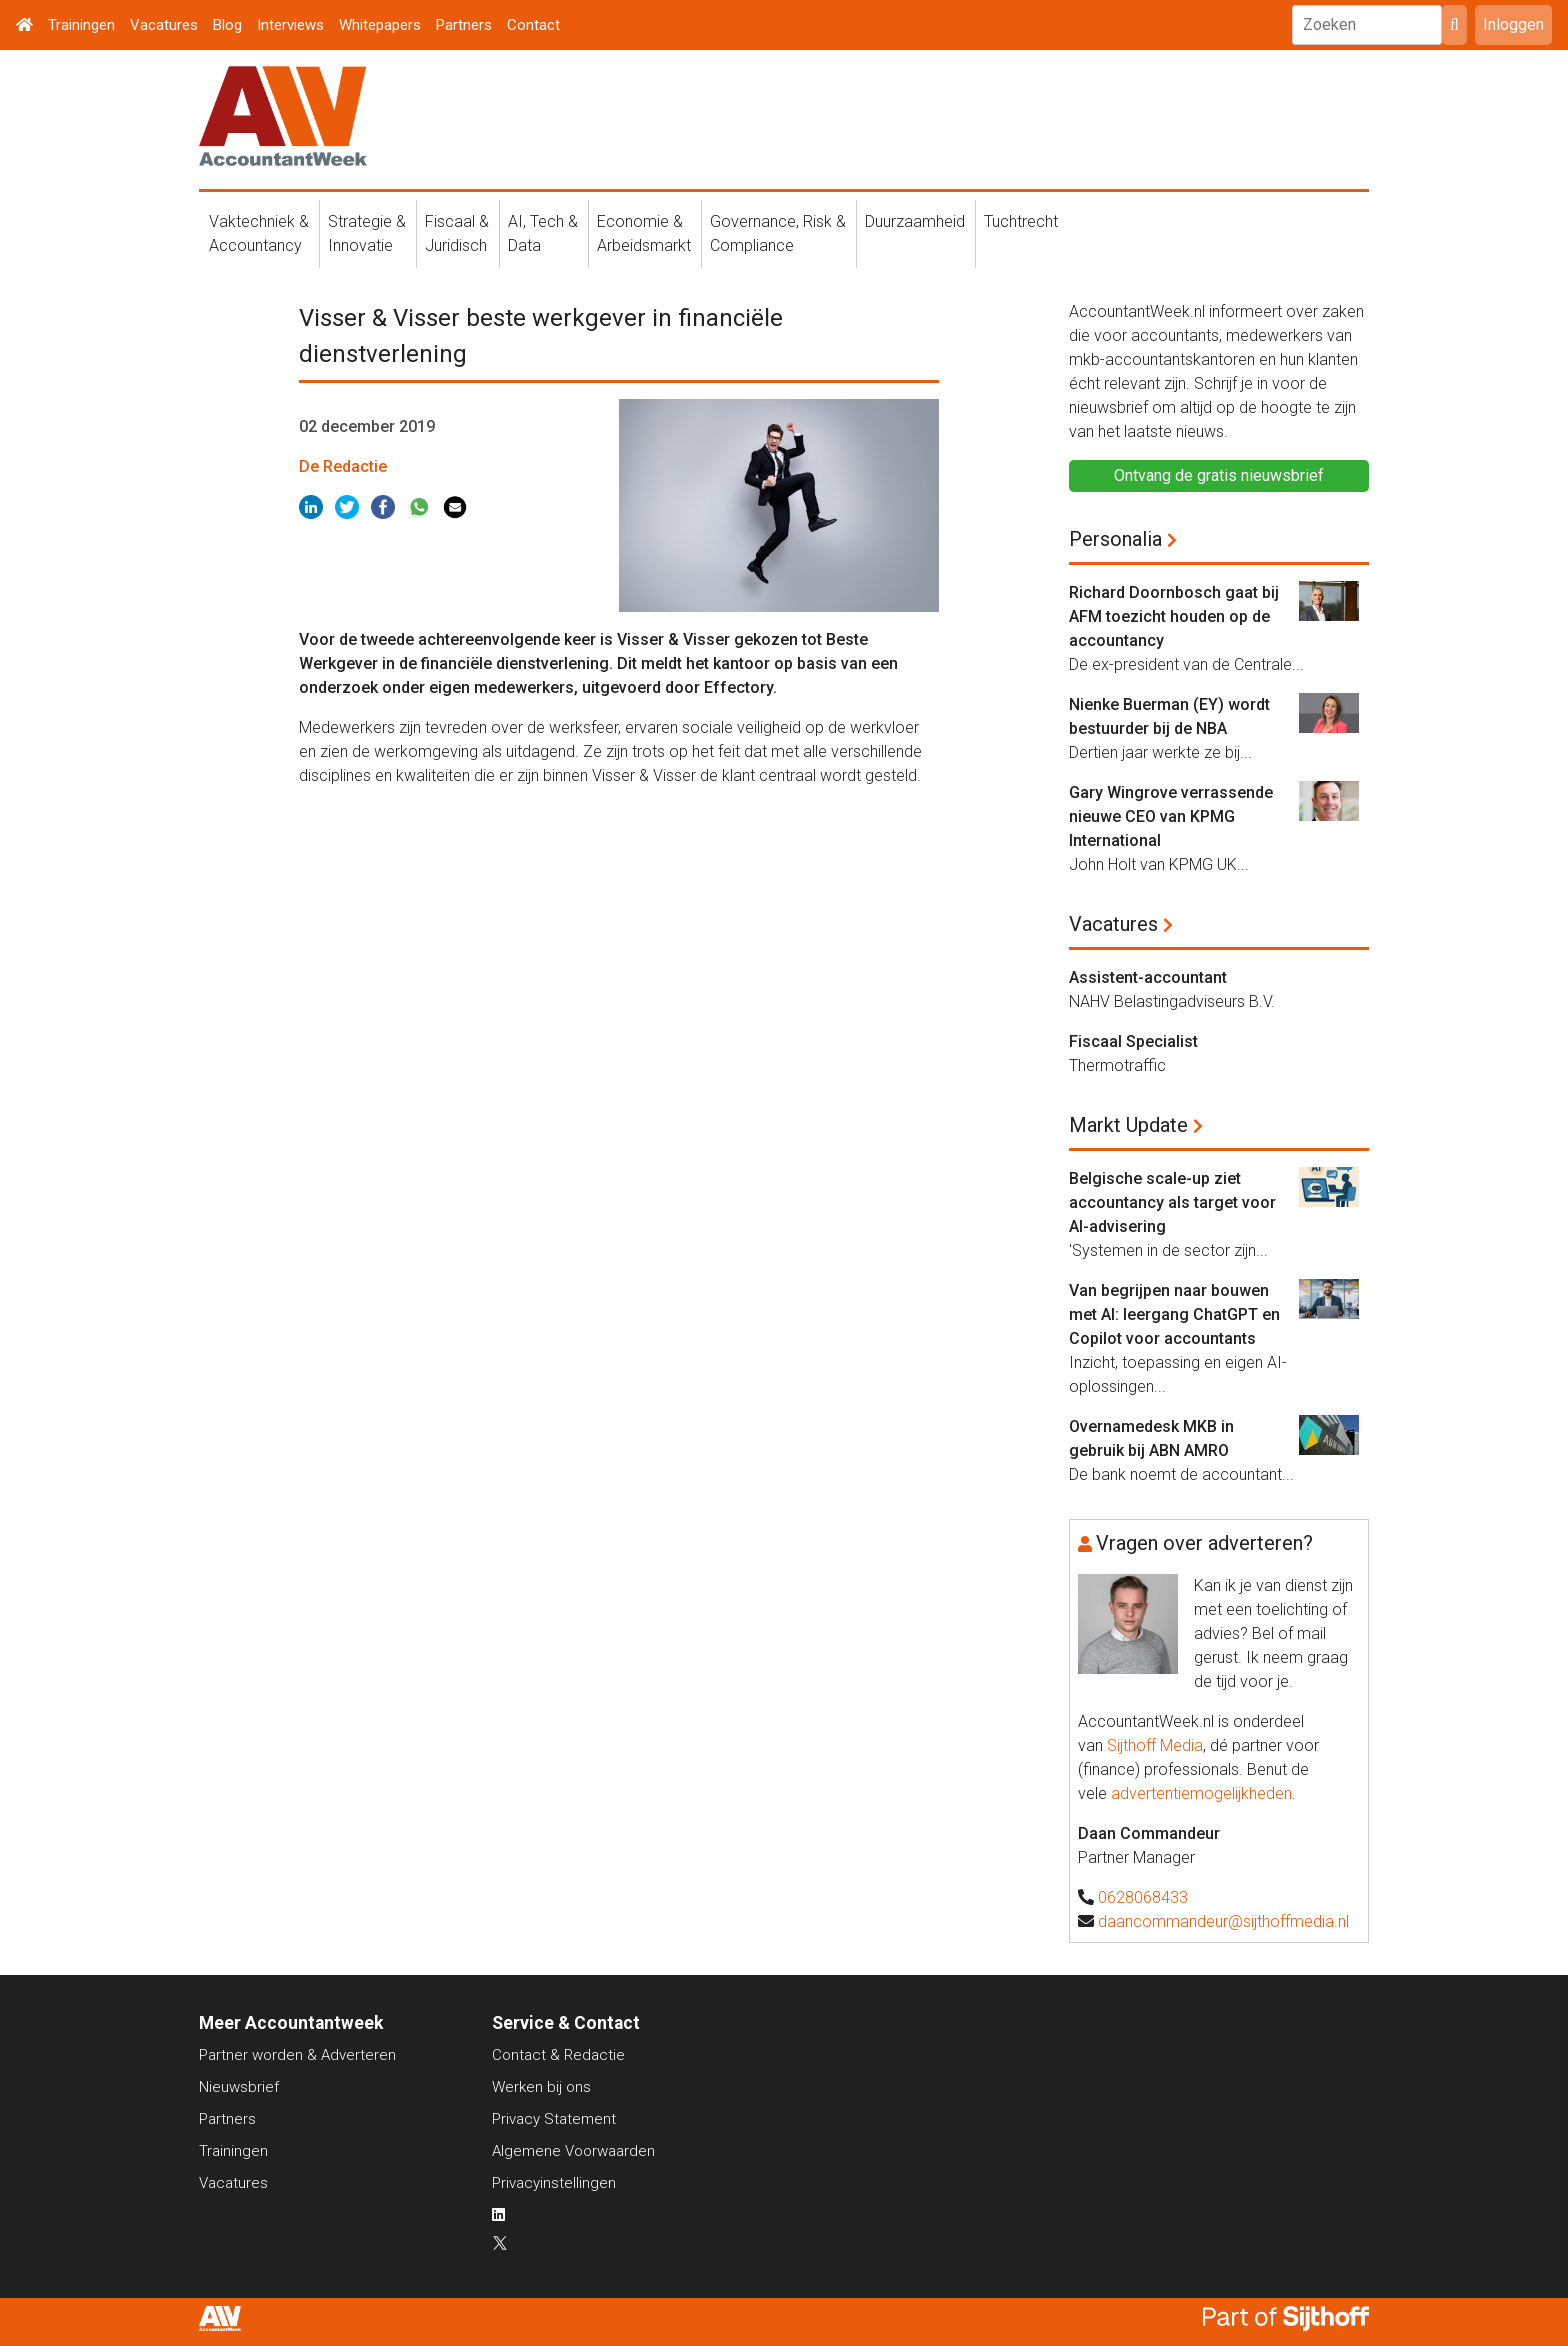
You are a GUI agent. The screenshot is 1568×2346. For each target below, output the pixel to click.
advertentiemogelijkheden (1201, 1793)
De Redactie (343, 466)
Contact (533, 25)
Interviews (290, 25)
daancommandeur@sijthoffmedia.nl (1223, 1921)
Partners (464, 25)
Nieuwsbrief (239, 2087)
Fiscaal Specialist (1133, 1041)
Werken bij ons (541, 2087)
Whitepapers (380, 25)
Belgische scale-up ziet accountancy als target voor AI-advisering (1172, 1202)
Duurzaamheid (915, 221)
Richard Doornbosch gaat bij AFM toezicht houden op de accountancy (1174, 616)
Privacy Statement (554, 2119)
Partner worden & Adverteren (297, 2055)
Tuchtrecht (1021, 221)
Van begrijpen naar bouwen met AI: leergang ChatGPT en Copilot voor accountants (1174, 1314)
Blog (227, 25)
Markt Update (1128, 1125)
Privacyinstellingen (554, 2183)
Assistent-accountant (1148, 977)
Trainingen (81, 25)
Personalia (1115, 539)
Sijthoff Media (1155, 1745)
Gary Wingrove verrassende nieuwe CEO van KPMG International (1171, 816)
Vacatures (164, 25)
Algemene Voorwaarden (573, 2151)
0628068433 (1143, 1897)
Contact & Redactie (558, 2055)
